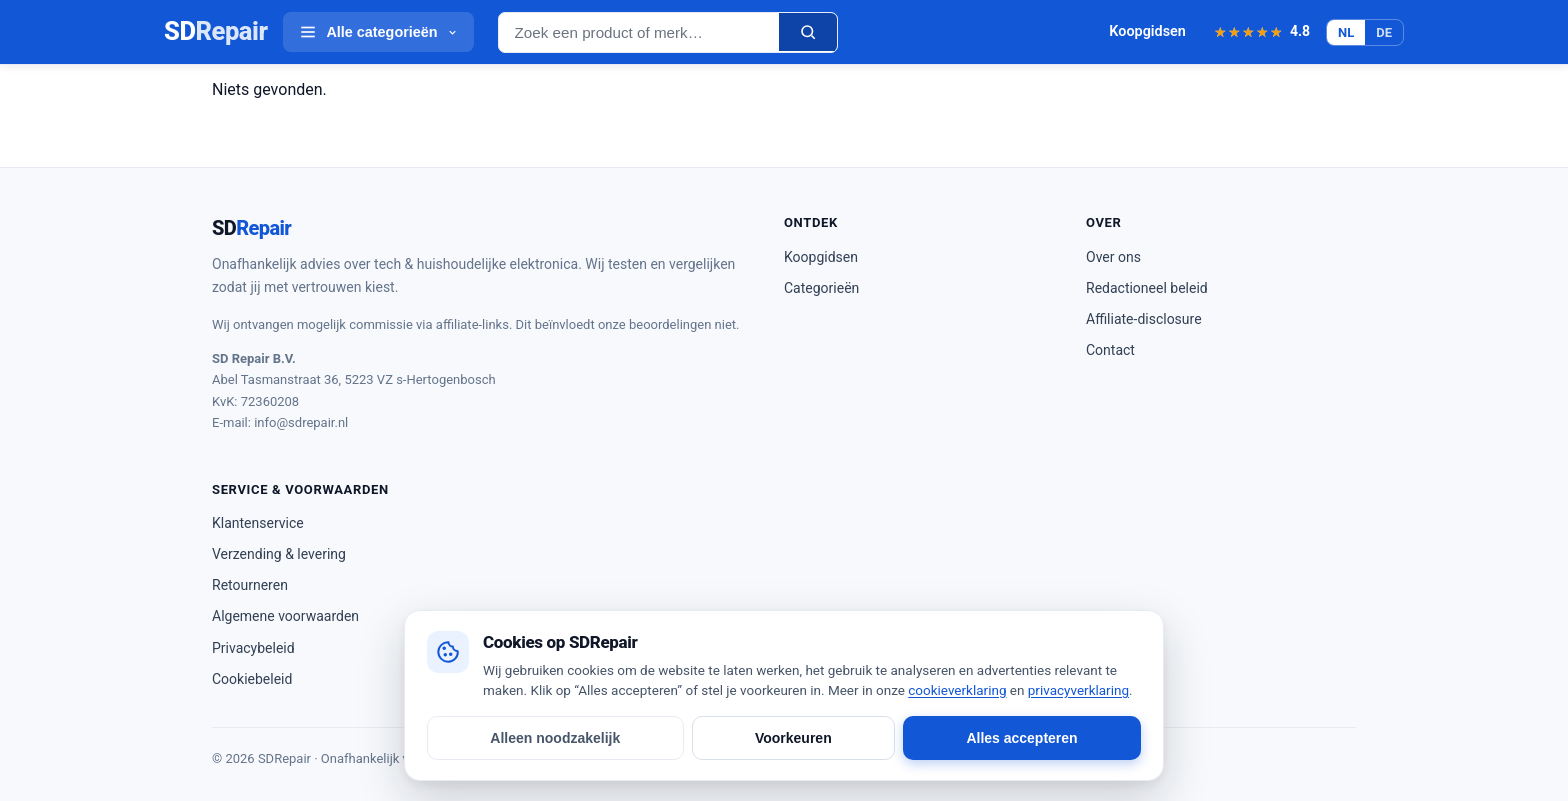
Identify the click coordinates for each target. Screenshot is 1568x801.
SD (215, 32)
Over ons (1113, 257)
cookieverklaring (957, 690)
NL (1346, 32)
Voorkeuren (793, 738)
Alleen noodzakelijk (555, 738)
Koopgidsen (1147, 31)
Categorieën (821, 288)
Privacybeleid (253, 648)
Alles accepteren (1021, 738)
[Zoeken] (808, 32)
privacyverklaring (1078, 690)
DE (1384, 32)
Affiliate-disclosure (1144, 319)
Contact (1110, 350)
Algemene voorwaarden (285, 616)
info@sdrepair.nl (301, 422)
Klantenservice (258, 523)
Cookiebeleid (252, 679)
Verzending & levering (279, 554)
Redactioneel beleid (1147, 288)
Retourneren (250, 585)
